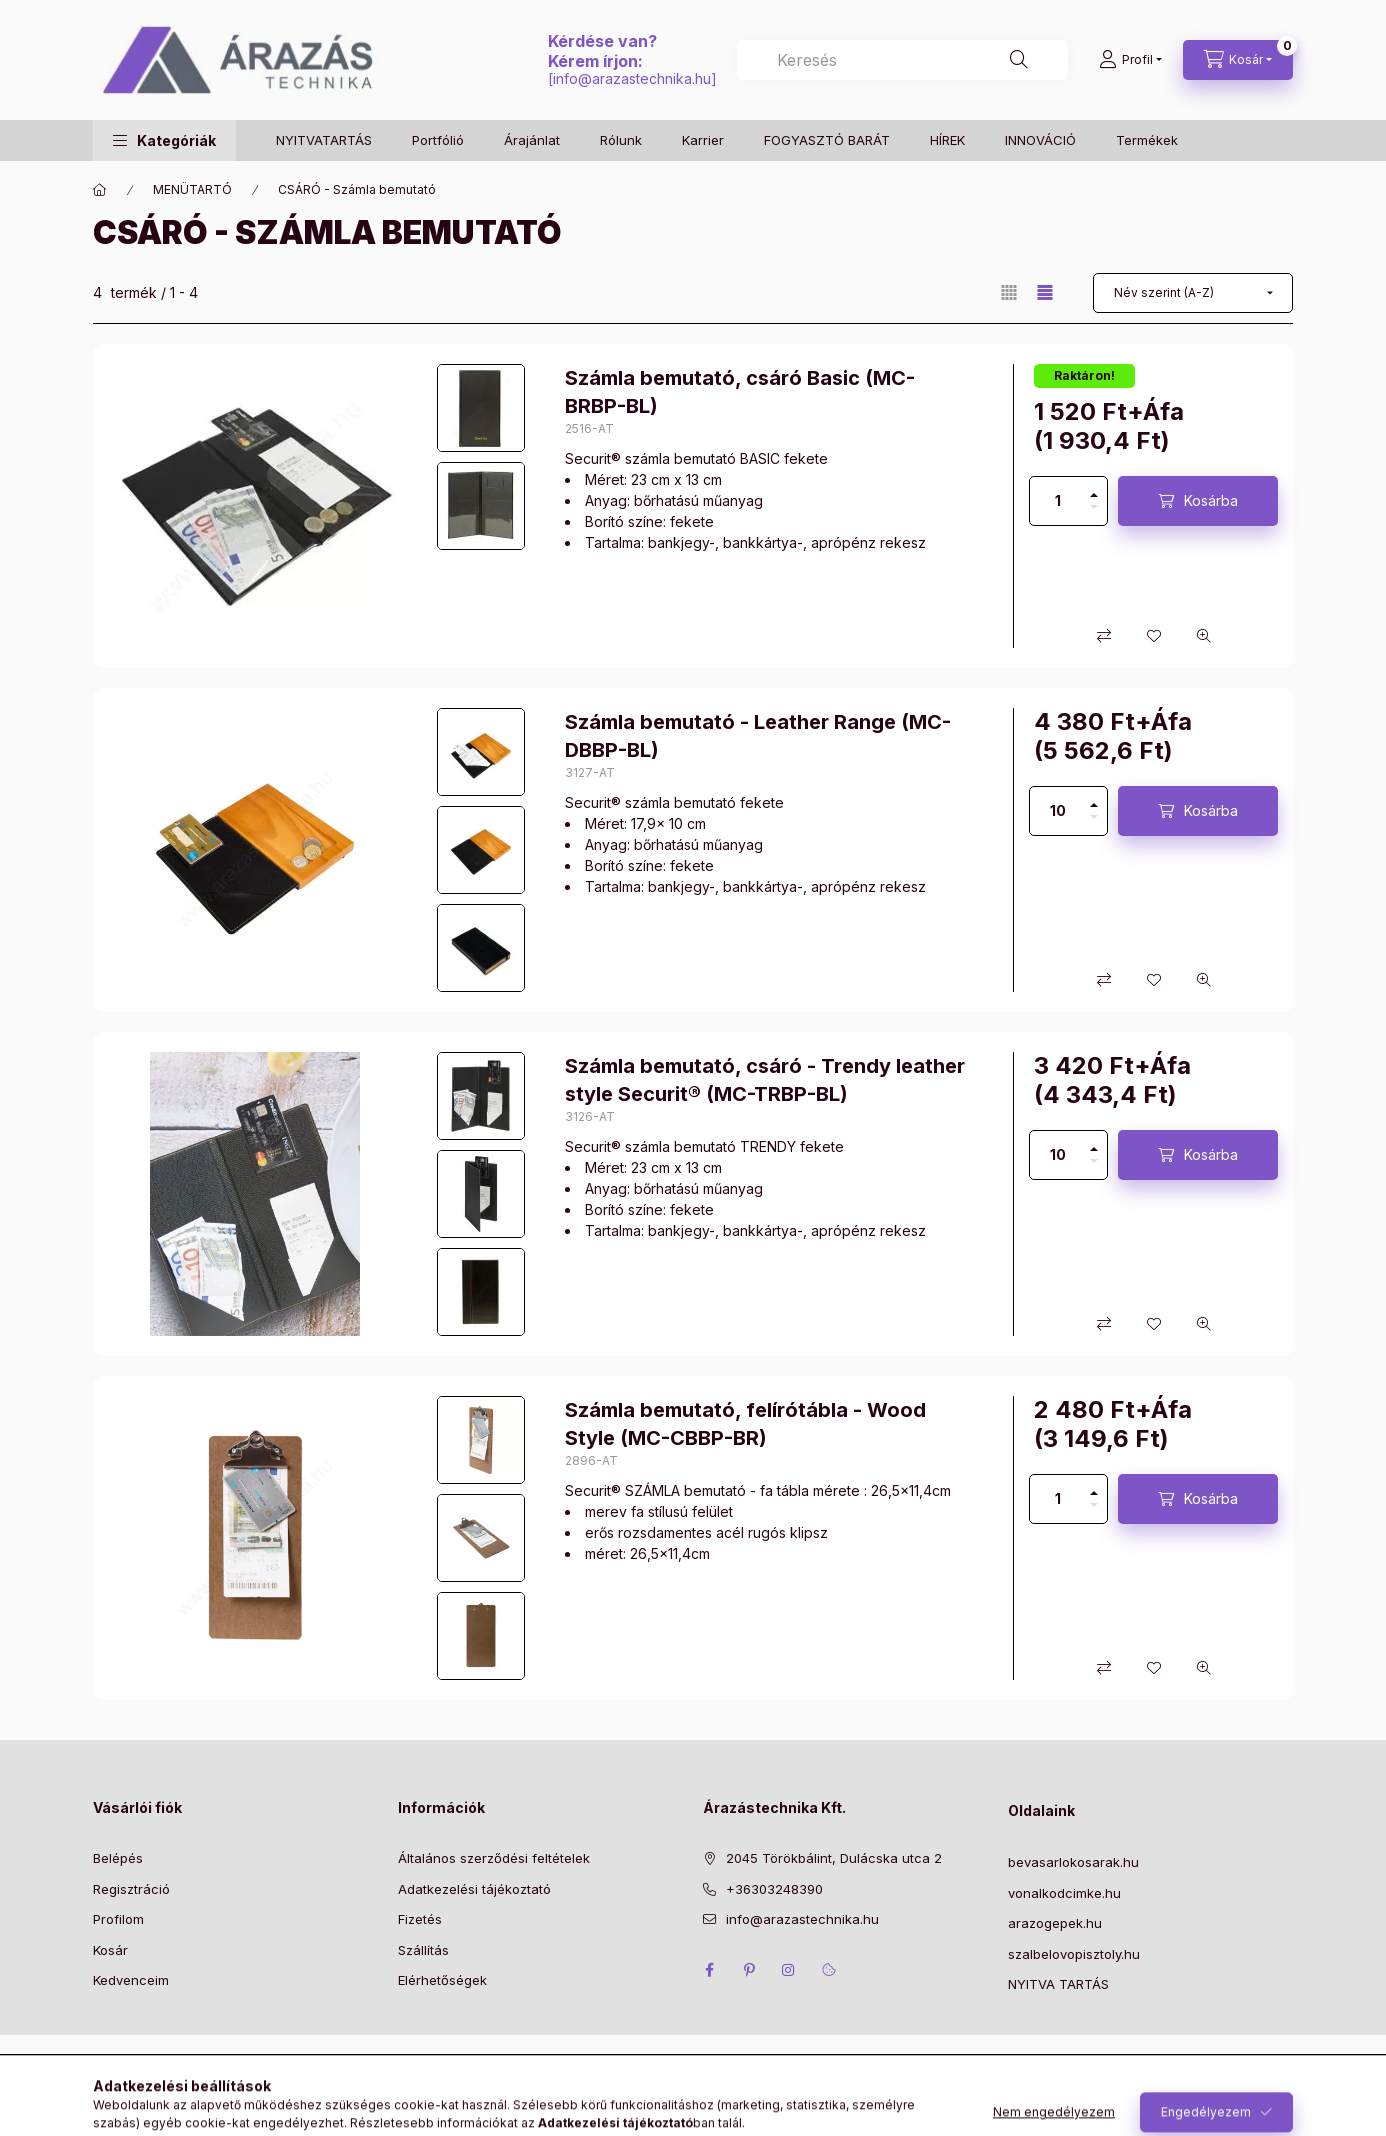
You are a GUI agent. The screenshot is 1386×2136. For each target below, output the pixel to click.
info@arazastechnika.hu (632, 78)
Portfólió (438, 140)
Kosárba (1211, 500)
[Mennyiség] (1058, 501)
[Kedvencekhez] (1154, 636)
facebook (709, 1970)
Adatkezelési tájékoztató (474, 1889)
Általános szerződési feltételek (494, 1858)
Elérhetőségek (442, 1980)
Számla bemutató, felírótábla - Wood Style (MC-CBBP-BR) (745, 1424)
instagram (789, 1970)
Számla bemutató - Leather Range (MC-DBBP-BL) (758, 736)
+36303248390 (774, 1889)
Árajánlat (532, 140)
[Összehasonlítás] (1104, 636)
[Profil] (1130, 60)
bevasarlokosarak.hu (1073, 1862)
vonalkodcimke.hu (1064, 1893)
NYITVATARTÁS (324, 140)
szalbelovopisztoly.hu (1074, 1954)
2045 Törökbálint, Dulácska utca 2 (834, 1858)
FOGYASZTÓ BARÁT (827, 140)
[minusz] (1094, 513)
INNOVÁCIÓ (1040, 140)
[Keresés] (1019, 60)
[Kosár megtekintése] (1238, 60)
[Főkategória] (100, 190)
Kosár (110, 1950)
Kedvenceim (131, 1980)
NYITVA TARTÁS (1058, 1984)
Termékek (1147, 140)
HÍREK (947, 140)
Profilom (118, 1919)
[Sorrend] (1193, 293)
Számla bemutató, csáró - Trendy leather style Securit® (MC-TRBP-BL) (765, 1080)
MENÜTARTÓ (192, 189)
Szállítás (423, 1950)
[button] (164, 140)
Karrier (703, 140)
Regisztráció (131, 1889)
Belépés (118, 1858)
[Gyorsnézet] (1204, 636)
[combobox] (902, 60)
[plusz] (1094, 489)
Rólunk (621, 140)
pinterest (749, 1970)
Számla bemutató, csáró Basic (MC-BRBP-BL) (740, 392)
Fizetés (420, 1919)
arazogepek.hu (1055, 1923)
